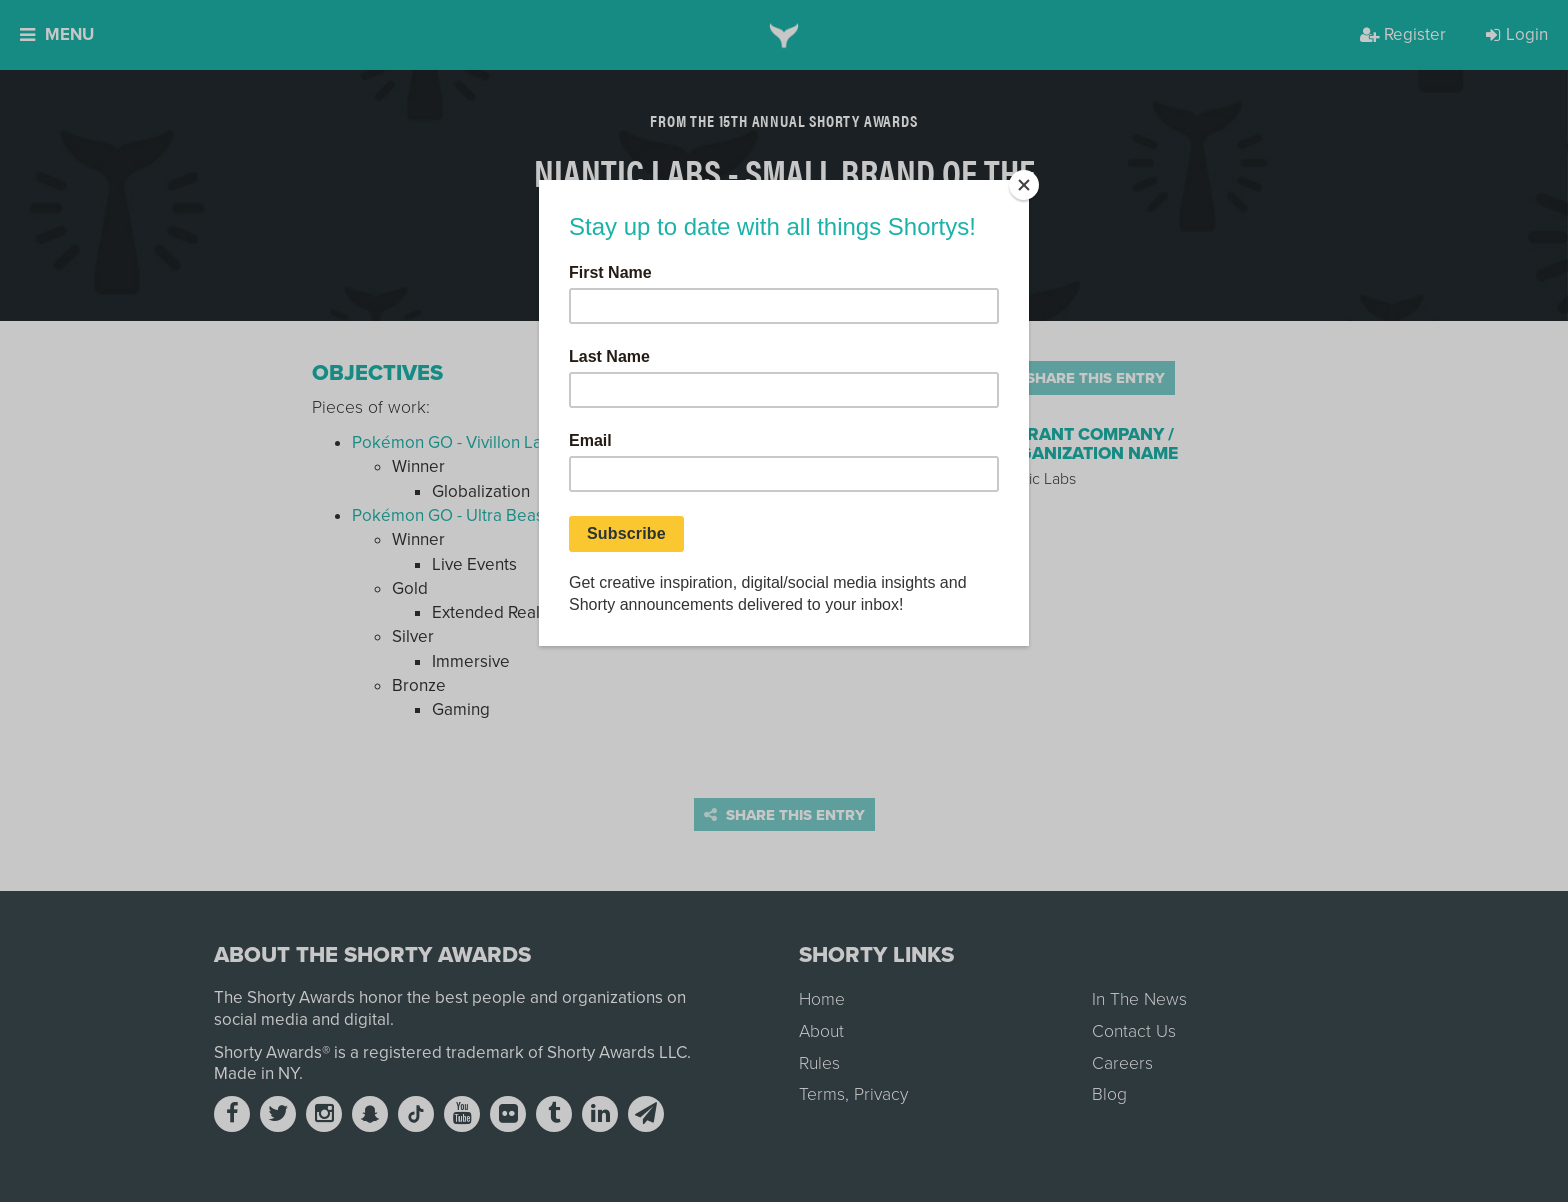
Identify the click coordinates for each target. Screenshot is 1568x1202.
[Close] (1024, 185)
